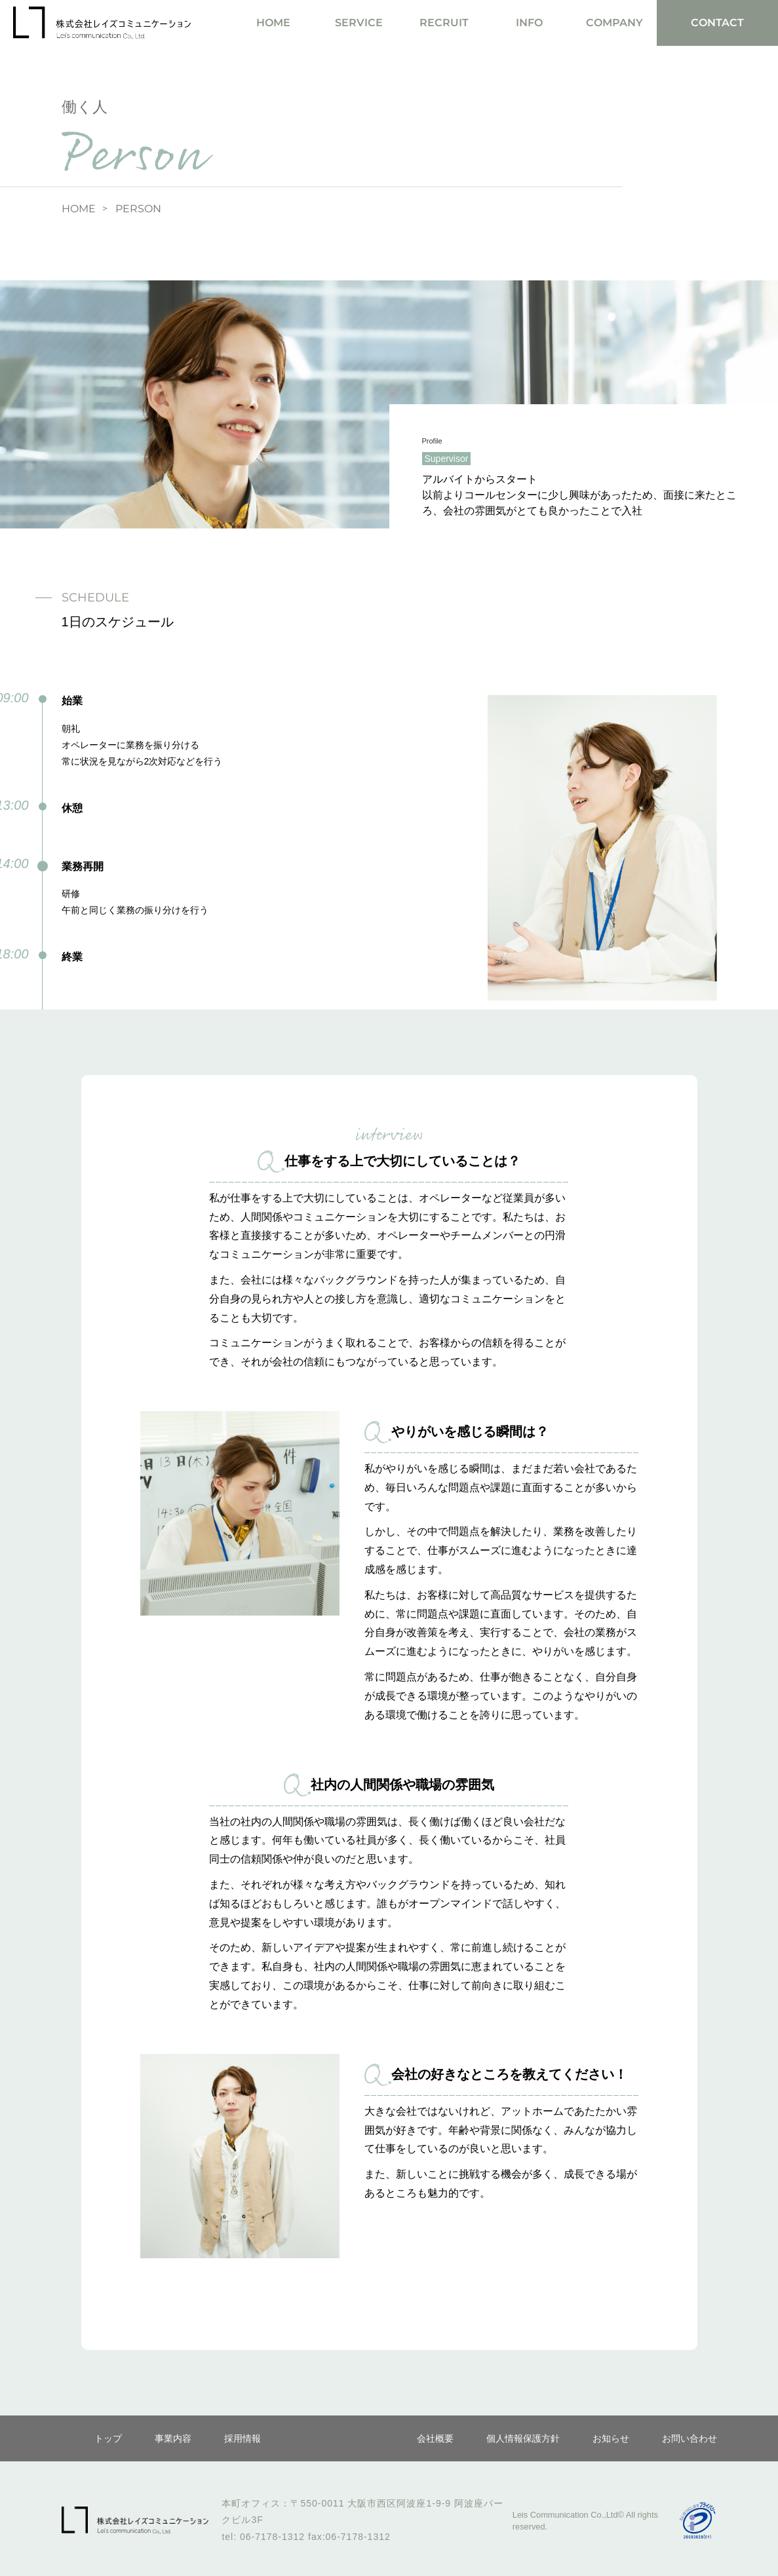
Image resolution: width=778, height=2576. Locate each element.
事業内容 (173, 2438)
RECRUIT (444, 22)
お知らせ (611, 2438)
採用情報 (242, 2438)
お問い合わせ (689, 2438)
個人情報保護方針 (523, 2438)
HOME (273, 22)
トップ (108, 2438)
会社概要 (435, 2438)
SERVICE (359, 22)
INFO (529, 22)
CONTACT (717, 22)
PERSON (138, 208)
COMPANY (614, 22)
